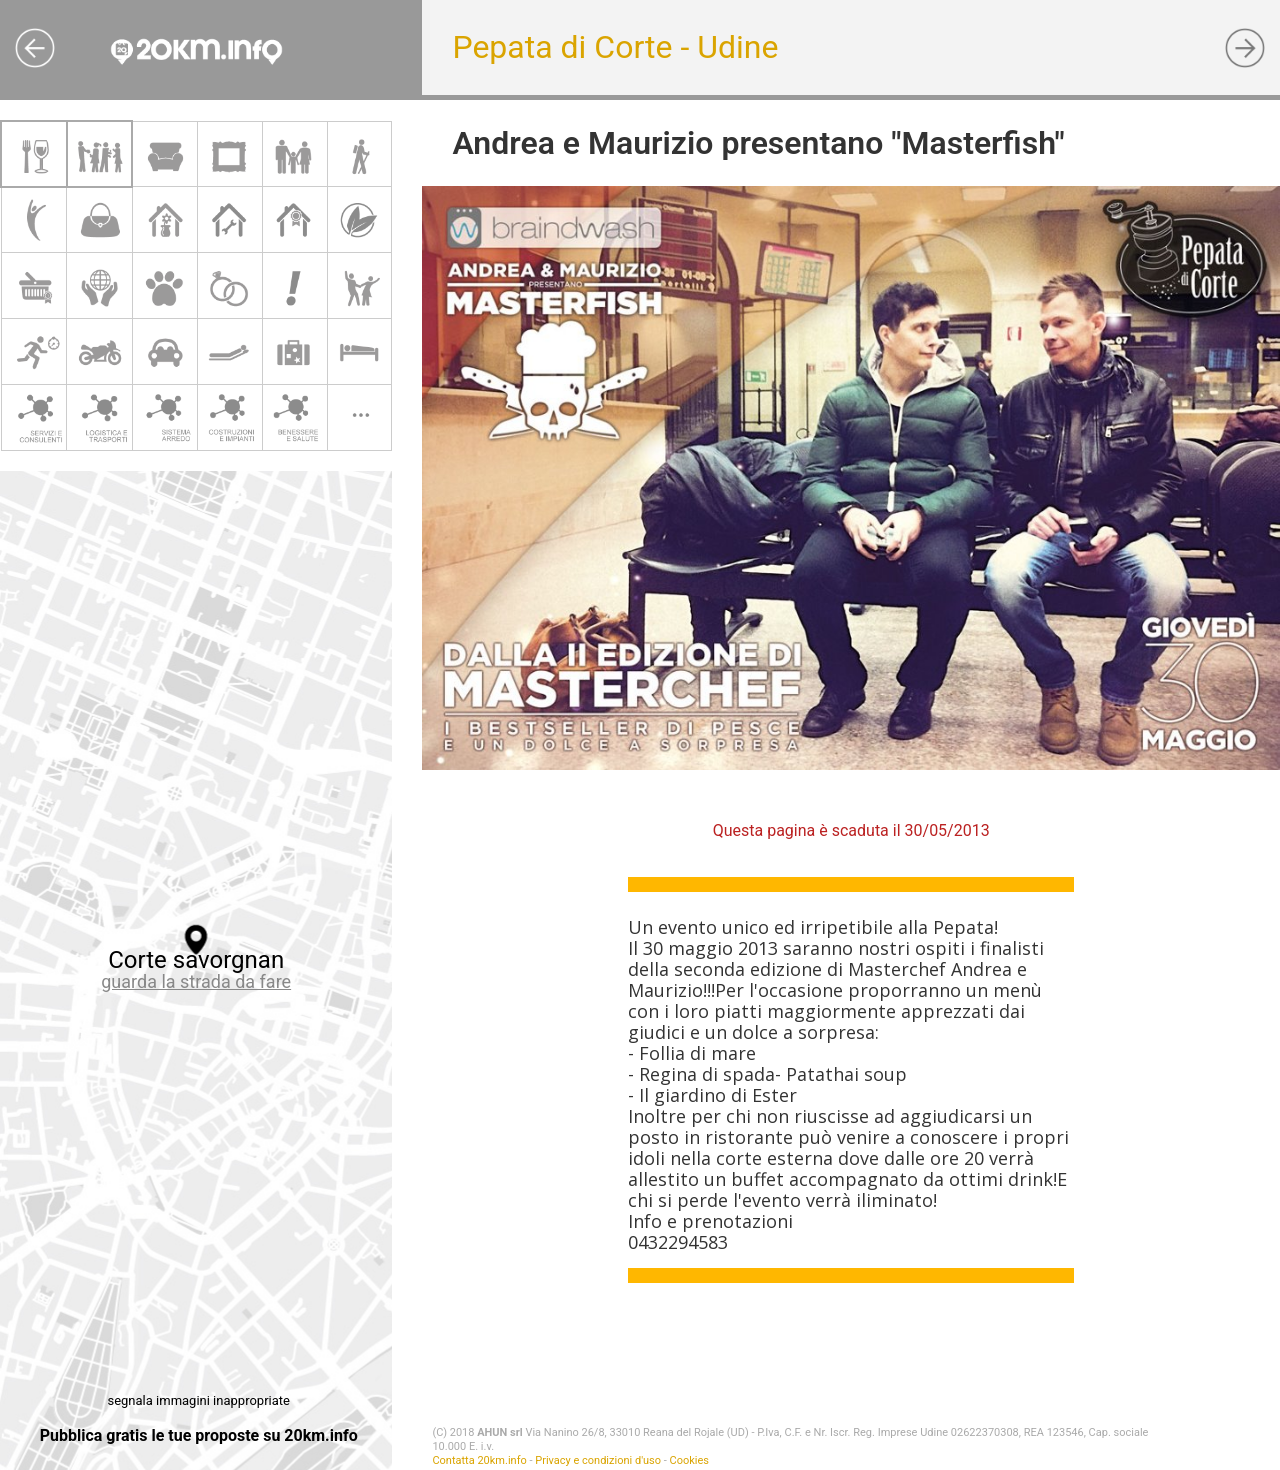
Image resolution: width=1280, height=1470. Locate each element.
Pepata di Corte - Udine (615, 47)
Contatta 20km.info (479, 1460)
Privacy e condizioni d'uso (598, 1460)
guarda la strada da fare (196, 981)
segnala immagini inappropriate (198, 1400)
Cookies (689, 1460)
